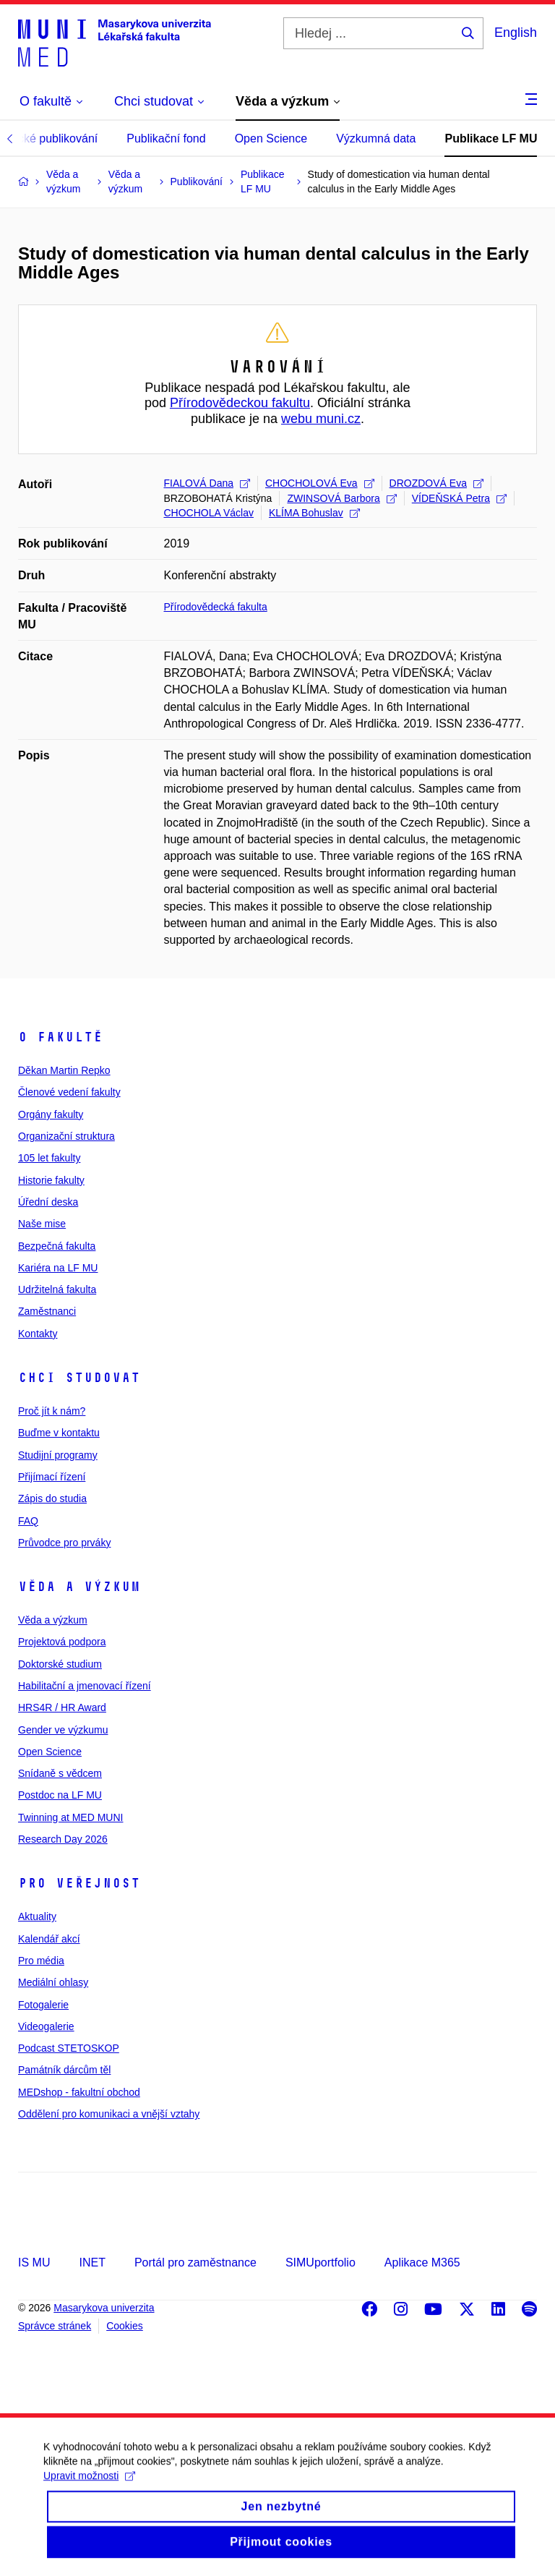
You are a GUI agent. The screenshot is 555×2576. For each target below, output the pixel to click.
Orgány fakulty (50, 1114)
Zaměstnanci (47, 1311)
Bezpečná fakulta (56, 1246)
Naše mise (42, 1223)
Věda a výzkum (79, 1587)
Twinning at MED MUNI (70, 1817)
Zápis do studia (52, 1498)
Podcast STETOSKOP (68, 2048)
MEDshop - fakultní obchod (79, 2092)
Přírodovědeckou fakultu (240, 403)
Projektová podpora (62, 1641)
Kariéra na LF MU (58, 1268)
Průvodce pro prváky (64, 1542)
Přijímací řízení (51, 1477)
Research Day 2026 (63, 1839)
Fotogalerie (43, 2004)
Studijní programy (58, 1455)
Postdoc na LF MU (60, 1795)
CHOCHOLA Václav (209, 513)
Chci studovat (79, 1378)
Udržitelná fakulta (57, 1289)
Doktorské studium (60, 1664)
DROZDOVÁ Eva (436, 483)
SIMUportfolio (320, 2262)
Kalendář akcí (49, 1939)
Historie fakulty (51, 1180)
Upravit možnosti (89, 2492)
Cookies (124, 2326)
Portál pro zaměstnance (195, 2262)
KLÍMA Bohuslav (314, 513)
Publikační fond (165, 138)
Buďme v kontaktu (59, 1432)
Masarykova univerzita (103, 2307)
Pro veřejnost (79, 1883)
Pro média (41, 1960)
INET (92, 2262)
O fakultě (60, 1037)
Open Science (271, 138)
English (515, 32)
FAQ (28, 1521)
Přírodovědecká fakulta (215, 607)
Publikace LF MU (490, 138)
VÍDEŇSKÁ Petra (459, 498)
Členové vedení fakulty (69, 1092)
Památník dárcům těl (64, 2070)
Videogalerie (46, 2026)
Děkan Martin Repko (64, 1070)
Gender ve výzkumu (63, 1730)
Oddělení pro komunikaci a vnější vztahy (108, 2114)
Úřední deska (48, 1202)
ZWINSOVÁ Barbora (341, 498)
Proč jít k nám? (51, 1411)
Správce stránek (54, 2326)
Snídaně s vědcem (60, 1773)
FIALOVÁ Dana (207, 483)
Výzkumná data (376, 138)
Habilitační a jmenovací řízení (84, 1686)
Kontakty (37, 1333)
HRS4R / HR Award (62, 1707)
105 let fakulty (49, 1158)
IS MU (34, 2262)
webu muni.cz (321, 418)
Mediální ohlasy (53, 1982)
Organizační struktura (66, 1136)
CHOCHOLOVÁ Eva (319, 483)
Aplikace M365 (422, 2262)
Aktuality (37, 1916)
